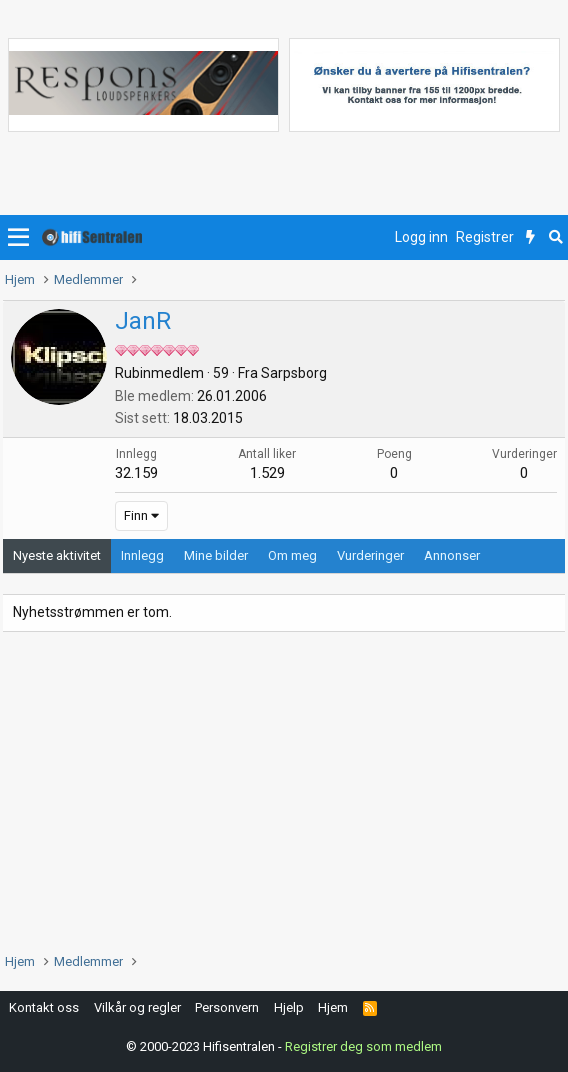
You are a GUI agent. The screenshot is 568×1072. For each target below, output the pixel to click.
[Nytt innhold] (530, 238)
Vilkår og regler (137, 1007)
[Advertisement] (284, 792)
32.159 (136, 473)
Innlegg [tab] (142, 555)
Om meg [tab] (292, 555)
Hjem (333, 1007)
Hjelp (289, 1007)
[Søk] (555, 238)
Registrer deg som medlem (363, 1046)
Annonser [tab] (452, 555)
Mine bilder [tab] (216, 555)
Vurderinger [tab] (370, 555)
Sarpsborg (294, 373)
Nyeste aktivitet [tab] (57, 555)
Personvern (227, 1007)
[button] (18, 238)
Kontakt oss (44, 1007)
